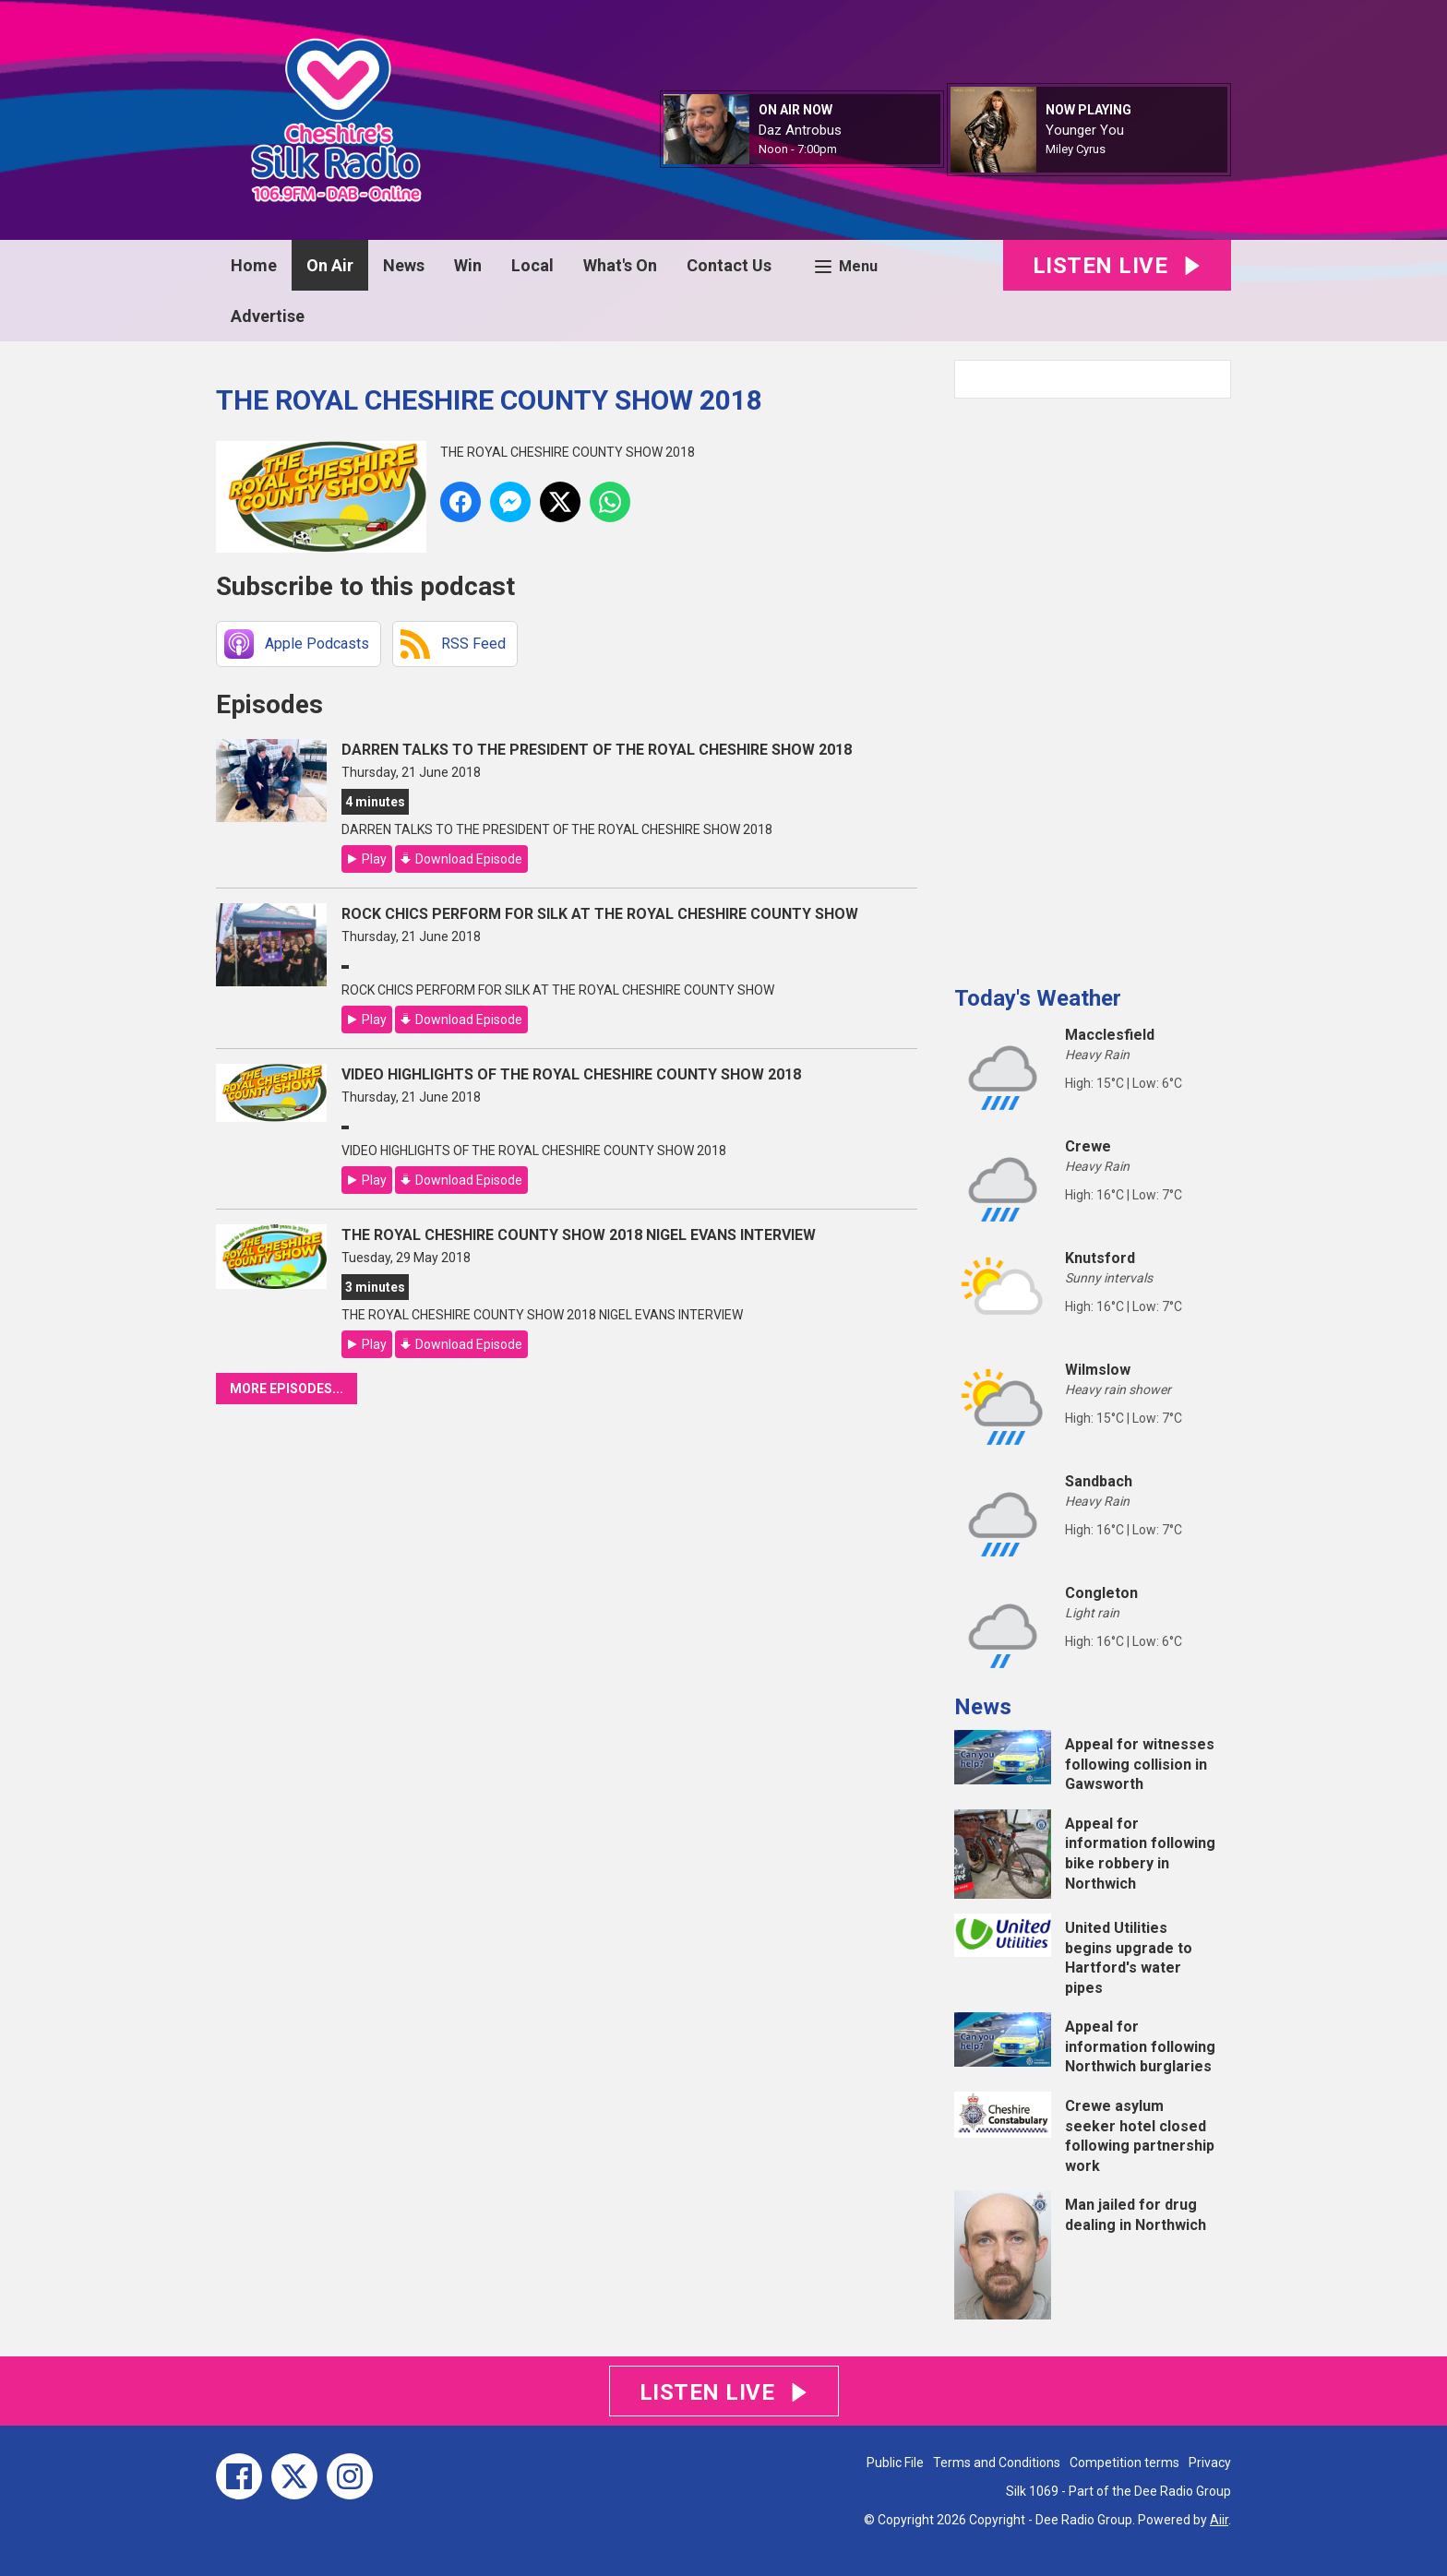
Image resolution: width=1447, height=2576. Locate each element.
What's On (620, 265)
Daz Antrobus (800, 130)
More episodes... (286, 1388)
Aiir (1219, 2519)
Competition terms (1124, 2462)
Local (532, 265)
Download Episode (468, 859)
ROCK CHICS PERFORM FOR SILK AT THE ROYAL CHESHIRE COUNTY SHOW (599, 914)
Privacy (1210, 2462)
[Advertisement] (1092, 684)
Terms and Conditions (996, 2462)
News (404, 265)
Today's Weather (1037, 998)
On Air (329, 265)
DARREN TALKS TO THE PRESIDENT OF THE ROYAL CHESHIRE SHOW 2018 (596, 749)
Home (254, 265)
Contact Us (729, 265)
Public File (895, 2462)
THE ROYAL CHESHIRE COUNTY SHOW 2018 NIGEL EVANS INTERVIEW (578, 1235)
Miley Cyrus (1076, 149)
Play (374, 859)
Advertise (268, 316)
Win (468, 265)
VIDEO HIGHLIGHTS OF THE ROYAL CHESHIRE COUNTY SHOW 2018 (571, 1074)
